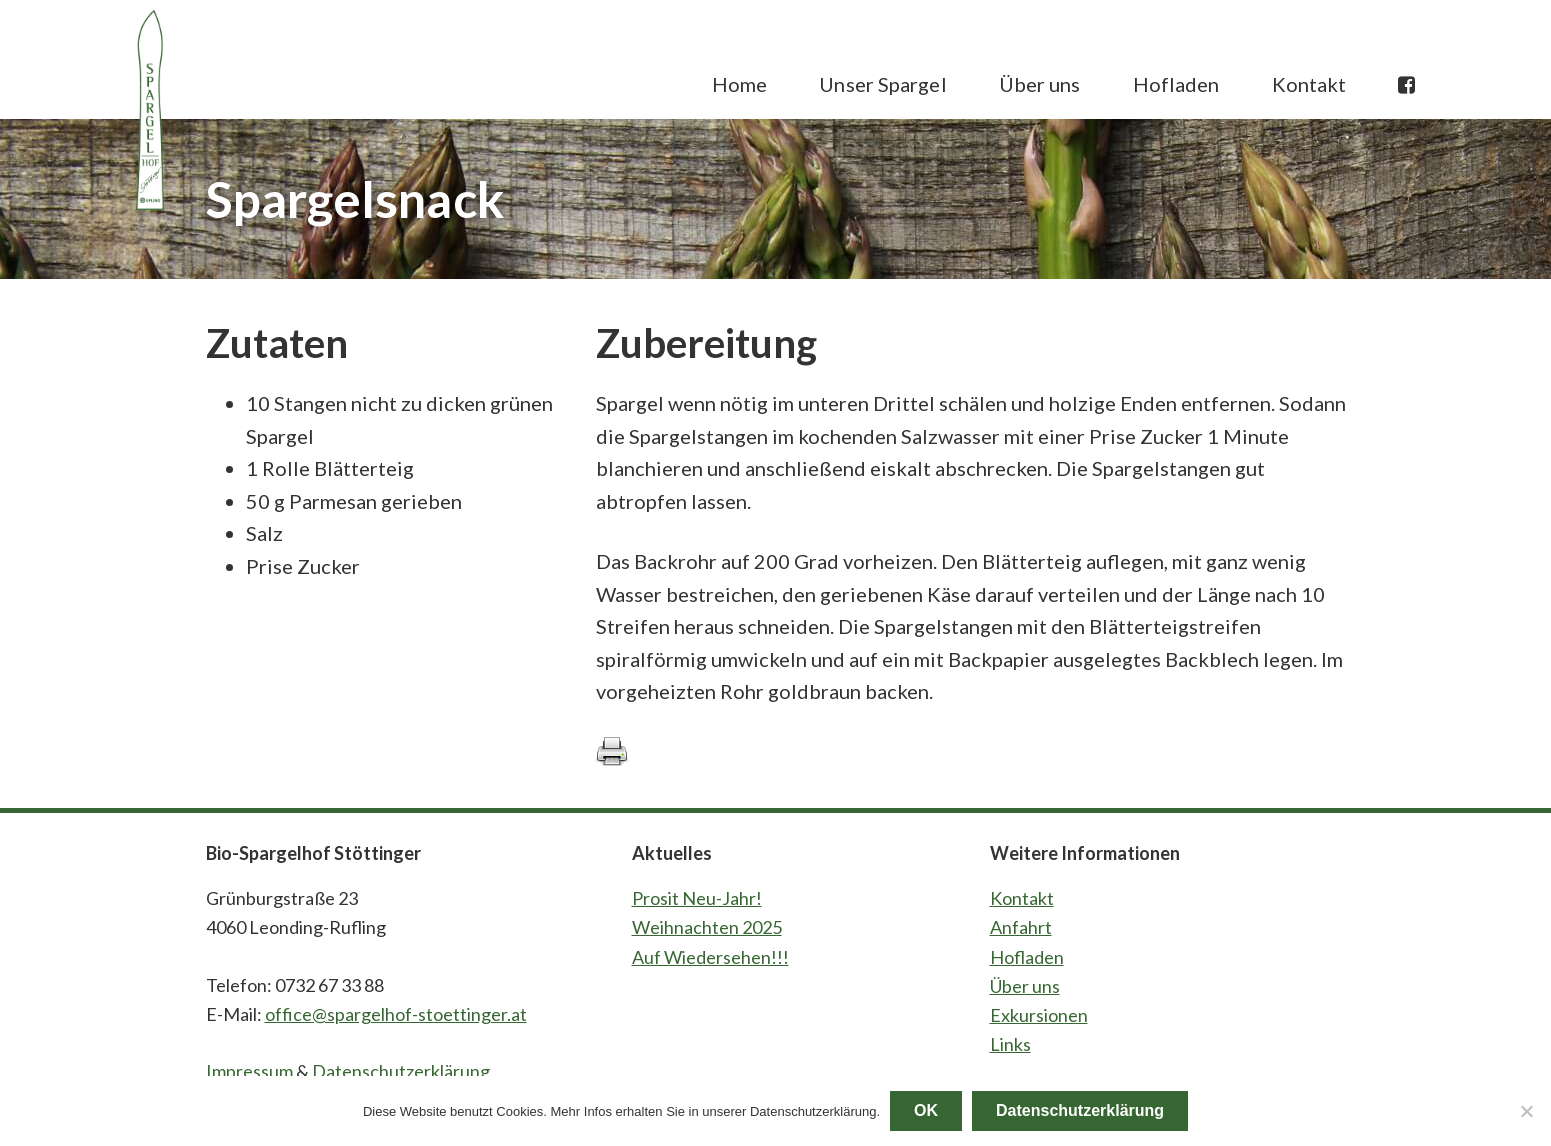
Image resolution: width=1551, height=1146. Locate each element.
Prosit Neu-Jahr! (697, 898)
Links (1010, 1044)
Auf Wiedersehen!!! (710, 957)
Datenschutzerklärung (401, 1071)
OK (926, 1110)
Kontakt (1022, 898)
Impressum (249, 1071)
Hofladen (1027, 957)
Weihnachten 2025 (707, 927)
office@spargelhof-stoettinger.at (396, 1014)
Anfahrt (1021, 927)
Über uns (1025, 986)
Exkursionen (1039, 1015)
